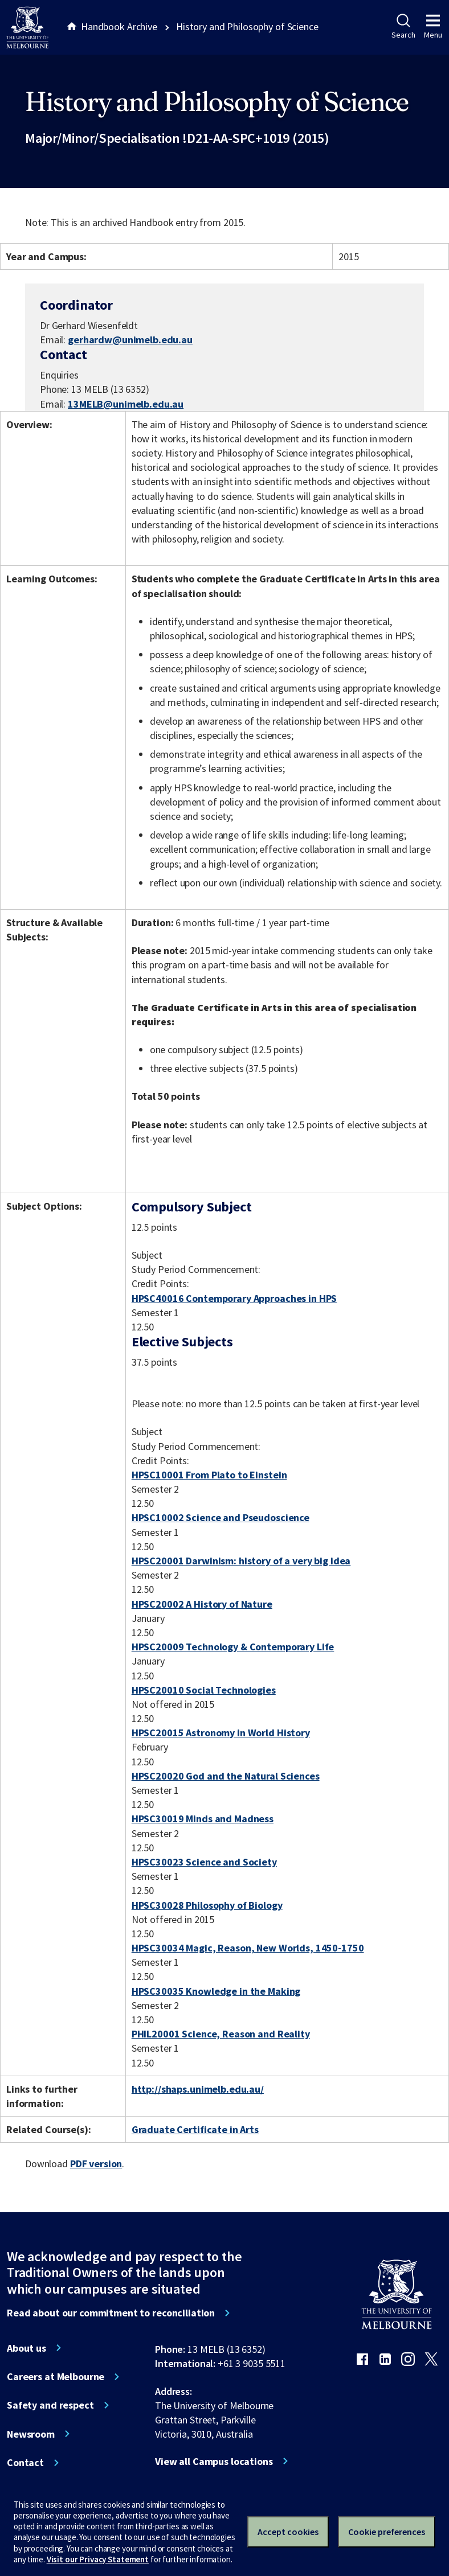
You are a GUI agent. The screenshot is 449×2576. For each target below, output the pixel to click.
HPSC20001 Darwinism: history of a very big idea (241, 1560)
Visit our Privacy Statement (98, 2559)
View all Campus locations (214, 2461)
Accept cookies (288, 2531)
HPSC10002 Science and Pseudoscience (220, 1517)
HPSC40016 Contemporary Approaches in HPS (234, 1298)
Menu (433, 27)
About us (26, 2348)
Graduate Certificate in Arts (195, 2129)
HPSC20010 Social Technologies (204, 1689)
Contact (25, 2462)
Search (403, 27)
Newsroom (31, 2434)
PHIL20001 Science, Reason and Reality (221, 2033)
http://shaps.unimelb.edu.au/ (198, 2089)
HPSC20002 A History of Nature (202, 1603)
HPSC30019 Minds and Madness (203, 1818)
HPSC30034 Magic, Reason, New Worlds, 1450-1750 (248, 1947)
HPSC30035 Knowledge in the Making (216, 1991)
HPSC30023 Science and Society (204, 1861)
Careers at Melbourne (55, 2376)
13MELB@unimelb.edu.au (125, 404)
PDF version (96, 2163)
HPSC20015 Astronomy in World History (221, 1732)
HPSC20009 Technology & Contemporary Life (233, 1646)
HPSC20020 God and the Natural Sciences (226, 1775)
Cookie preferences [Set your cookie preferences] (386, 2531)
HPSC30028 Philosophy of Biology (207, 1905)
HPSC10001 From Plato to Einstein (209, 1474)
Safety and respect (50, 2405)
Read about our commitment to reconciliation (111, 2313)
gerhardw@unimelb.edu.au (130, 340)
